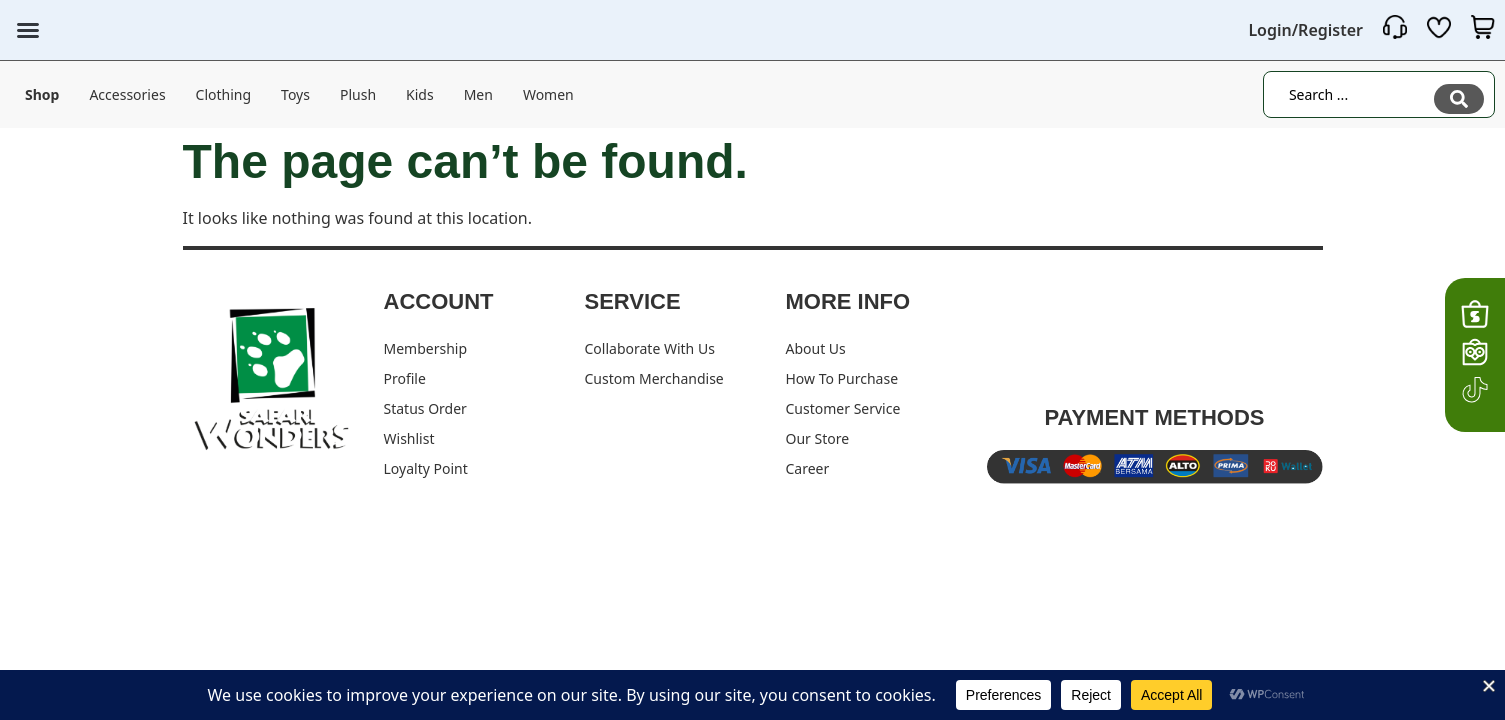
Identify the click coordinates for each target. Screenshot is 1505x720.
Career (808, 468)
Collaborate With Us (650, 348)
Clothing (224, 93)
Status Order (425, 408)
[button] (28, 30)
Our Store (818, 438)
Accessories (127, 93)
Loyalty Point (426, 468)
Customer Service (843, 408)
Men (478, 93)
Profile (405, 378)
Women (548, 93)
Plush (358, 93)
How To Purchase (842, 378)
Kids (420, 93)
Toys (295, 93)
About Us (816, 348)
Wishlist (409, 438)
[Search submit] (1459, 94)
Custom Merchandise (654, 378)
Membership (426, 348)
